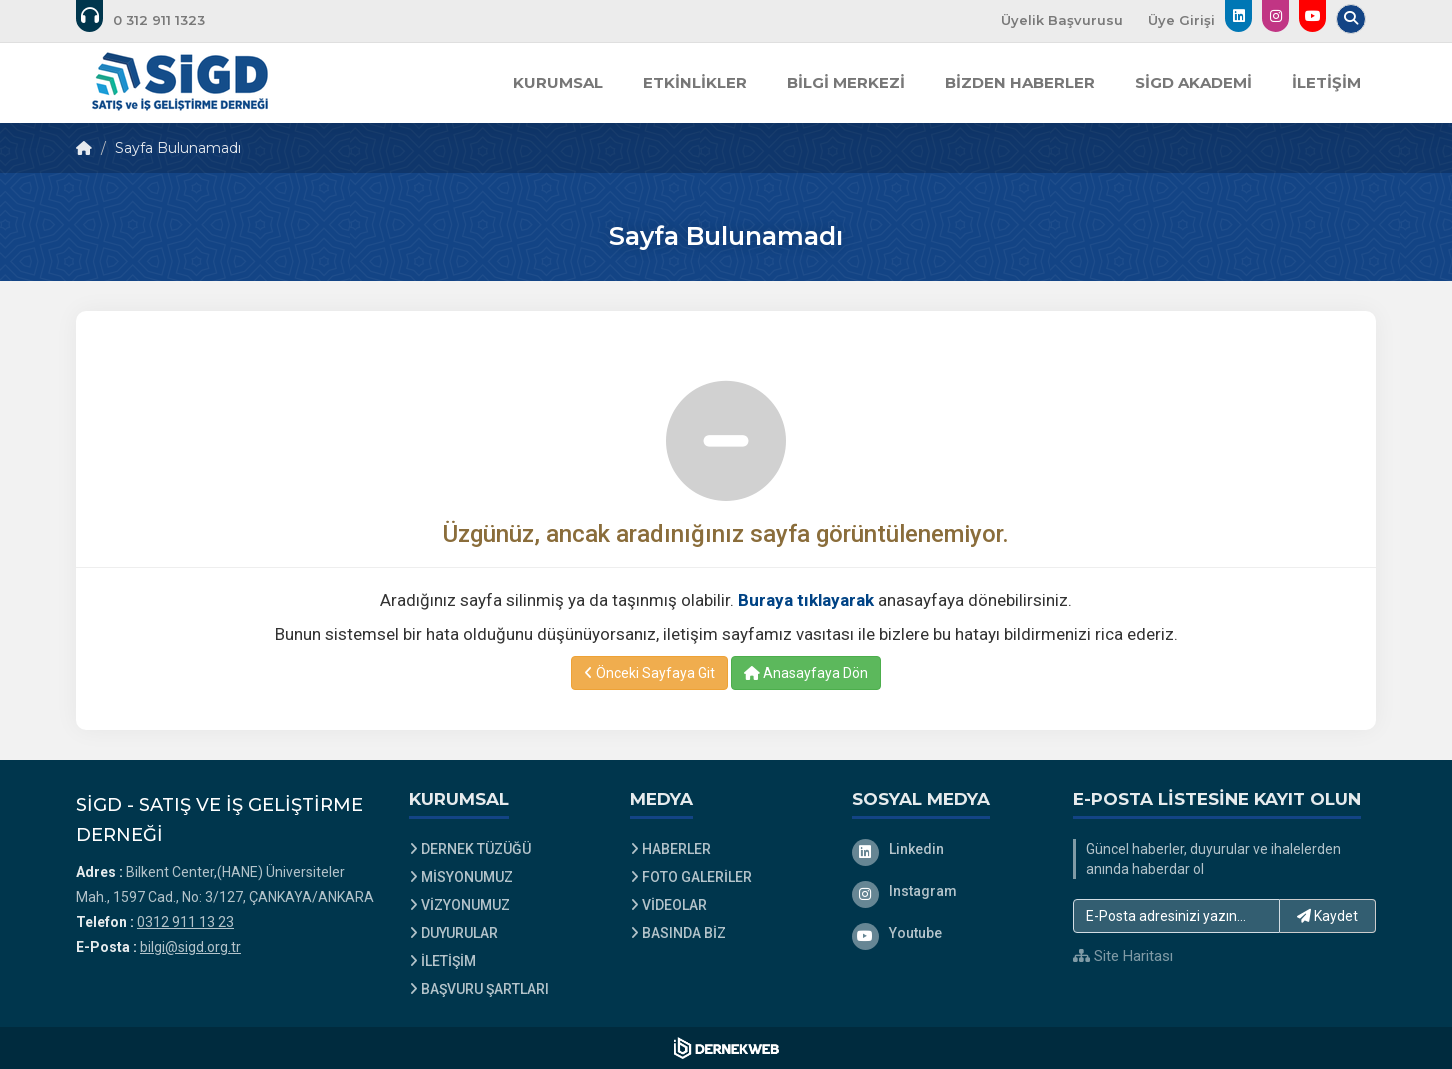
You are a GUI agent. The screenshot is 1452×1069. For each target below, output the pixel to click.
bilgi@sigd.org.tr (190, 947)
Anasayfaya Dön (806, 673)
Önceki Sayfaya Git (649, 673)
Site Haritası (1123, 956)
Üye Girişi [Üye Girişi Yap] (1181, 20)
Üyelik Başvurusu (1062, 20)
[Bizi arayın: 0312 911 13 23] (154, 20)
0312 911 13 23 (185, 922)
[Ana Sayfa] (180, 83)
